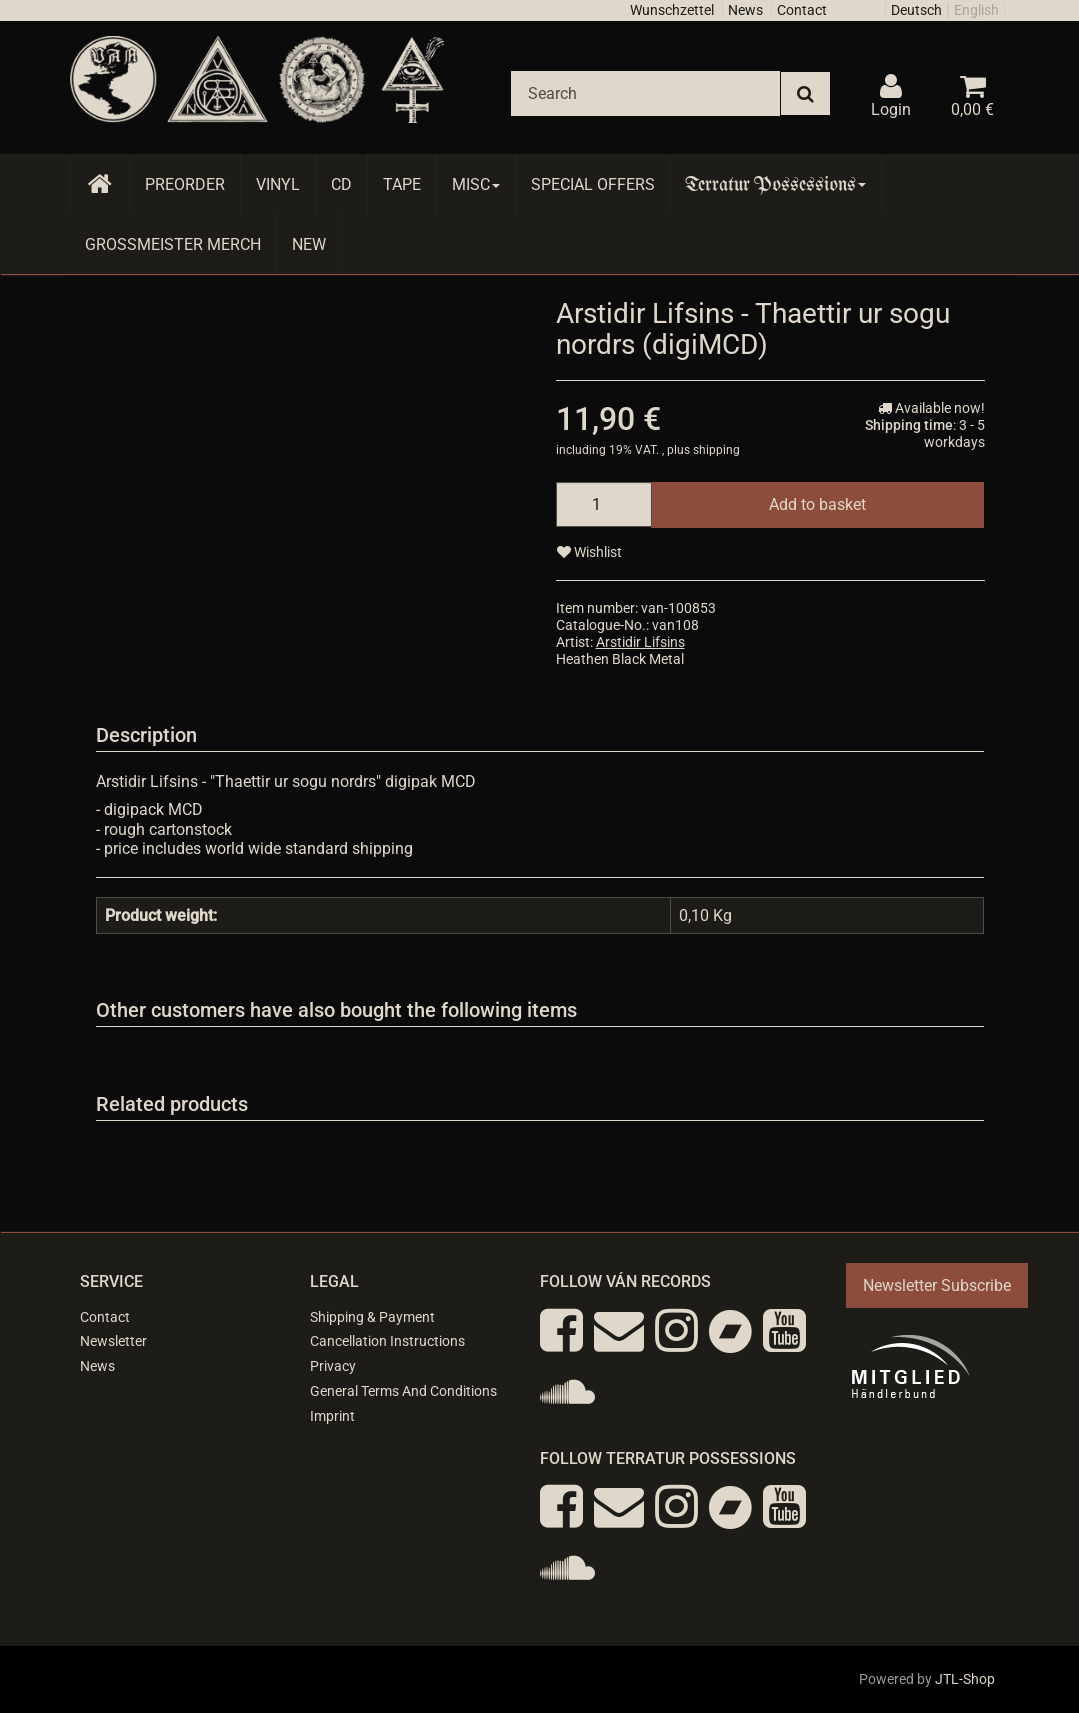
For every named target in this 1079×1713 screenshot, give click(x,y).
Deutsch (916, 10)
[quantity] (604, 504)
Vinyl (278, 184)
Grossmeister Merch (173, 244)
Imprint (332, 1416)
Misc (476, 184)
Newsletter (113, 1341)
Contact (802, 10)
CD (341, 184)
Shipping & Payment (372, 1317)
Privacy (333, 1366)
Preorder (185, 184)
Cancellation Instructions (387, 1341)
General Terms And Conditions (403, 1391)
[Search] (645, 93)
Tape (402, 184)
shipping (716, 450)
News (745, 10)
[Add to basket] (817, 504)
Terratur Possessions (776, 184)
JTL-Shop (965, 1679)
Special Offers (593, 184)
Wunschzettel (672, 10)
